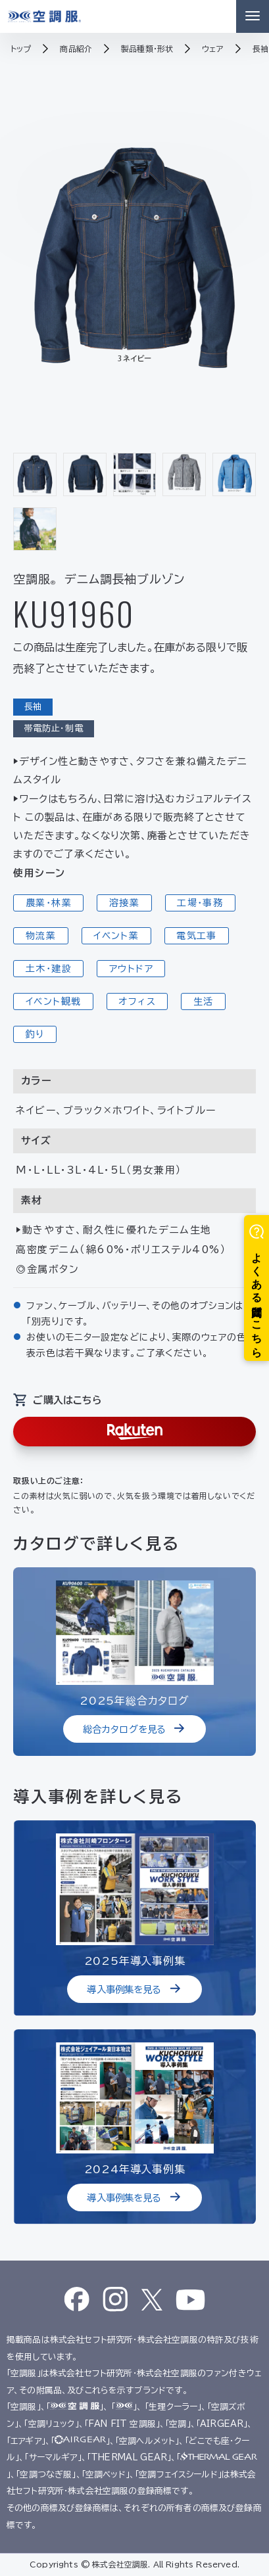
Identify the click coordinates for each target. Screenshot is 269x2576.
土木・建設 (49, 968)
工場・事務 (200, 903)
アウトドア (131, 968)
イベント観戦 (53, 1001)
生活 (203, 1001)
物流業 (41, 935)
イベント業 (116, 935)
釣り (35, 1034)
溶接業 (124, 903)
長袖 (33, 706)
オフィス (137, 1001)
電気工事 (196, 935)
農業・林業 (49, 903)
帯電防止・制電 (54, 728)
